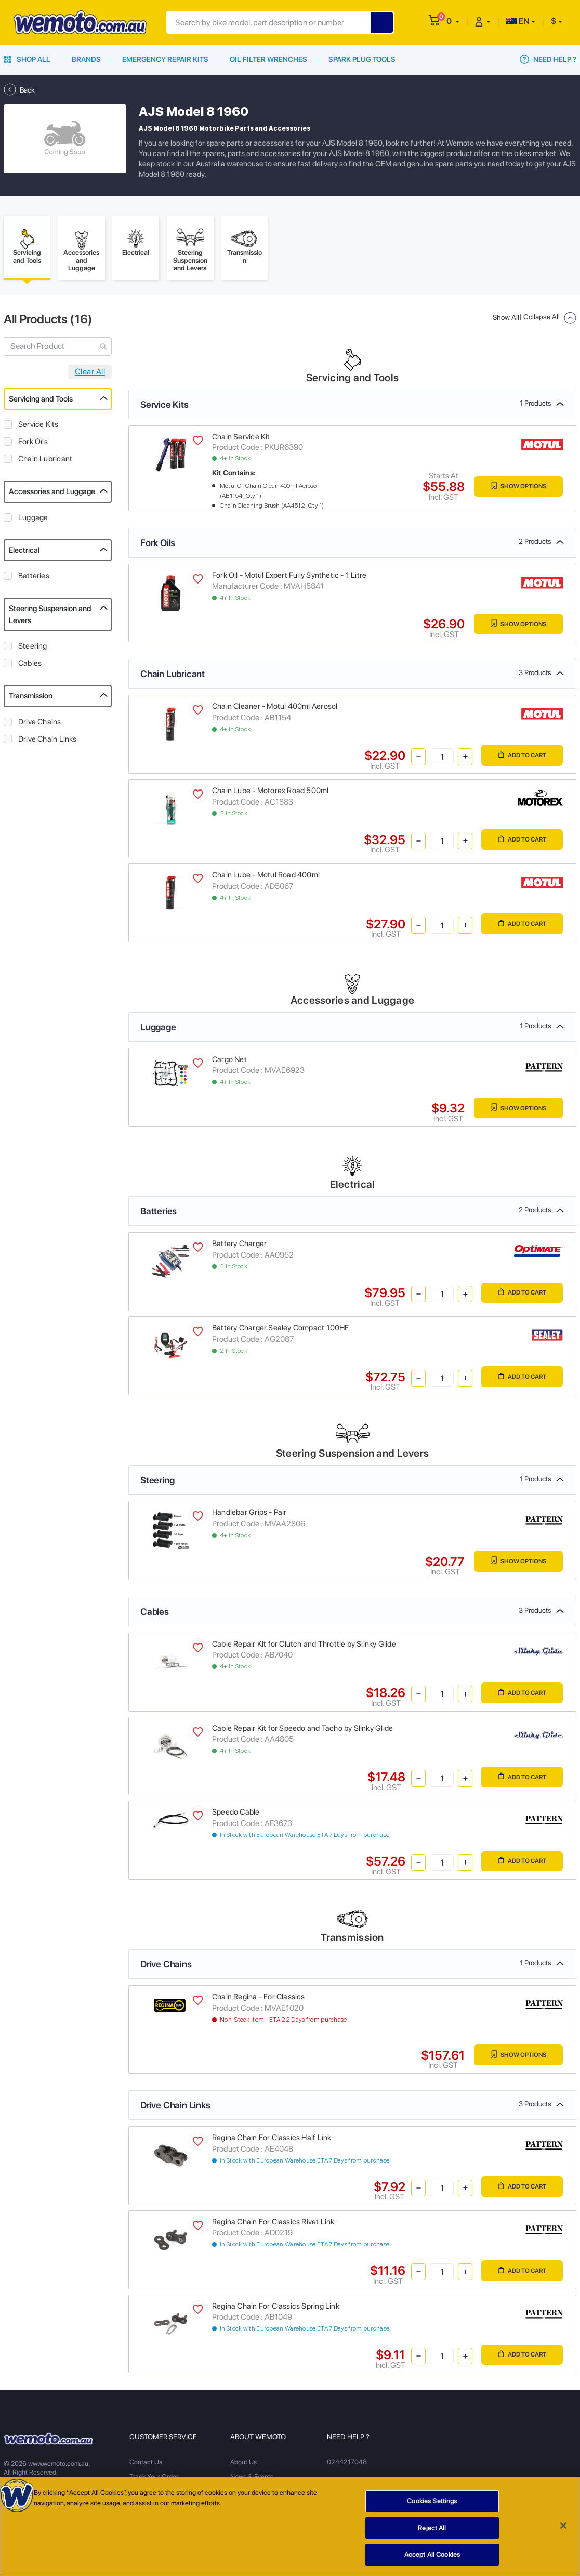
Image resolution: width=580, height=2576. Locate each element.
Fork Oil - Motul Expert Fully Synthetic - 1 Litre (289, 577)
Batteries (33, 579)
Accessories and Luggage (52, 494)
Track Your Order (153, 2479)
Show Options (515, 489)
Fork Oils (33, 444)
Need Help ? (548, 59)
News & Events (251, 2479)
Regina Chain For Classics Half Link (271, 2140)
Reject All (432, 2531)
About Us (243, 2465)
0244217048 (346, 2465)
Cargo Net (229, 1062)
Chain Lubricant (45, 462)
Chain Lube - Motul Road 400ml (266, 878)
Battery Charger (239, 1246)
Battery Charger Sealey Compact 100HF (280, 1331)
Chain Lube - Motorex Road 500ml (270, 793)
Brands (86, 59)
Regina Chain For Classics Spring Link (275, 2308)
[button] (452, 21)
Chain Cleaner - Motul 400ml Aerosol (274, 709)
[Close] (563, 2529)
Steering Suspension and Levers (50, 617)
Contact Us (145, 2465)
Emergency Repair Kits (165, 59)
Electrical (24, 553)
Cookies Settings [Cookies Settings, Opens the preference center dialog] (432, 2504)
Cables (30, 666)
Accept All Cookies (432, 2558)
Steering (32, 649)
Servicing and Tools (41, 401)
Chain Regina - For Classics (258, 1999)
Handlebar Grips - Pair (249, 1515)
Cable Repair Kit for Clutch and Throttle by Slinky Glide (304, 1646)
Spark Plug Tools (362, 59)
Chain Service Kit (241, 439)
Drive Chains (39, 724)
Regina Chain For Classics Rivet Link (273, 2224)
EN (517, 21)
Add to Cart (519, 758)
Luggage (33, 520)
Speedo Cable (236, 1815)
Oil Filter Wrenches (268, 59)
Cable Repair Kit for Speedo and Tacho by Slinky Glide (302, 1731)
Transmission (30, 699)
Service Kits (38, 427)
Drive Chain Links (47, 741)
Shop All (27, 59)
